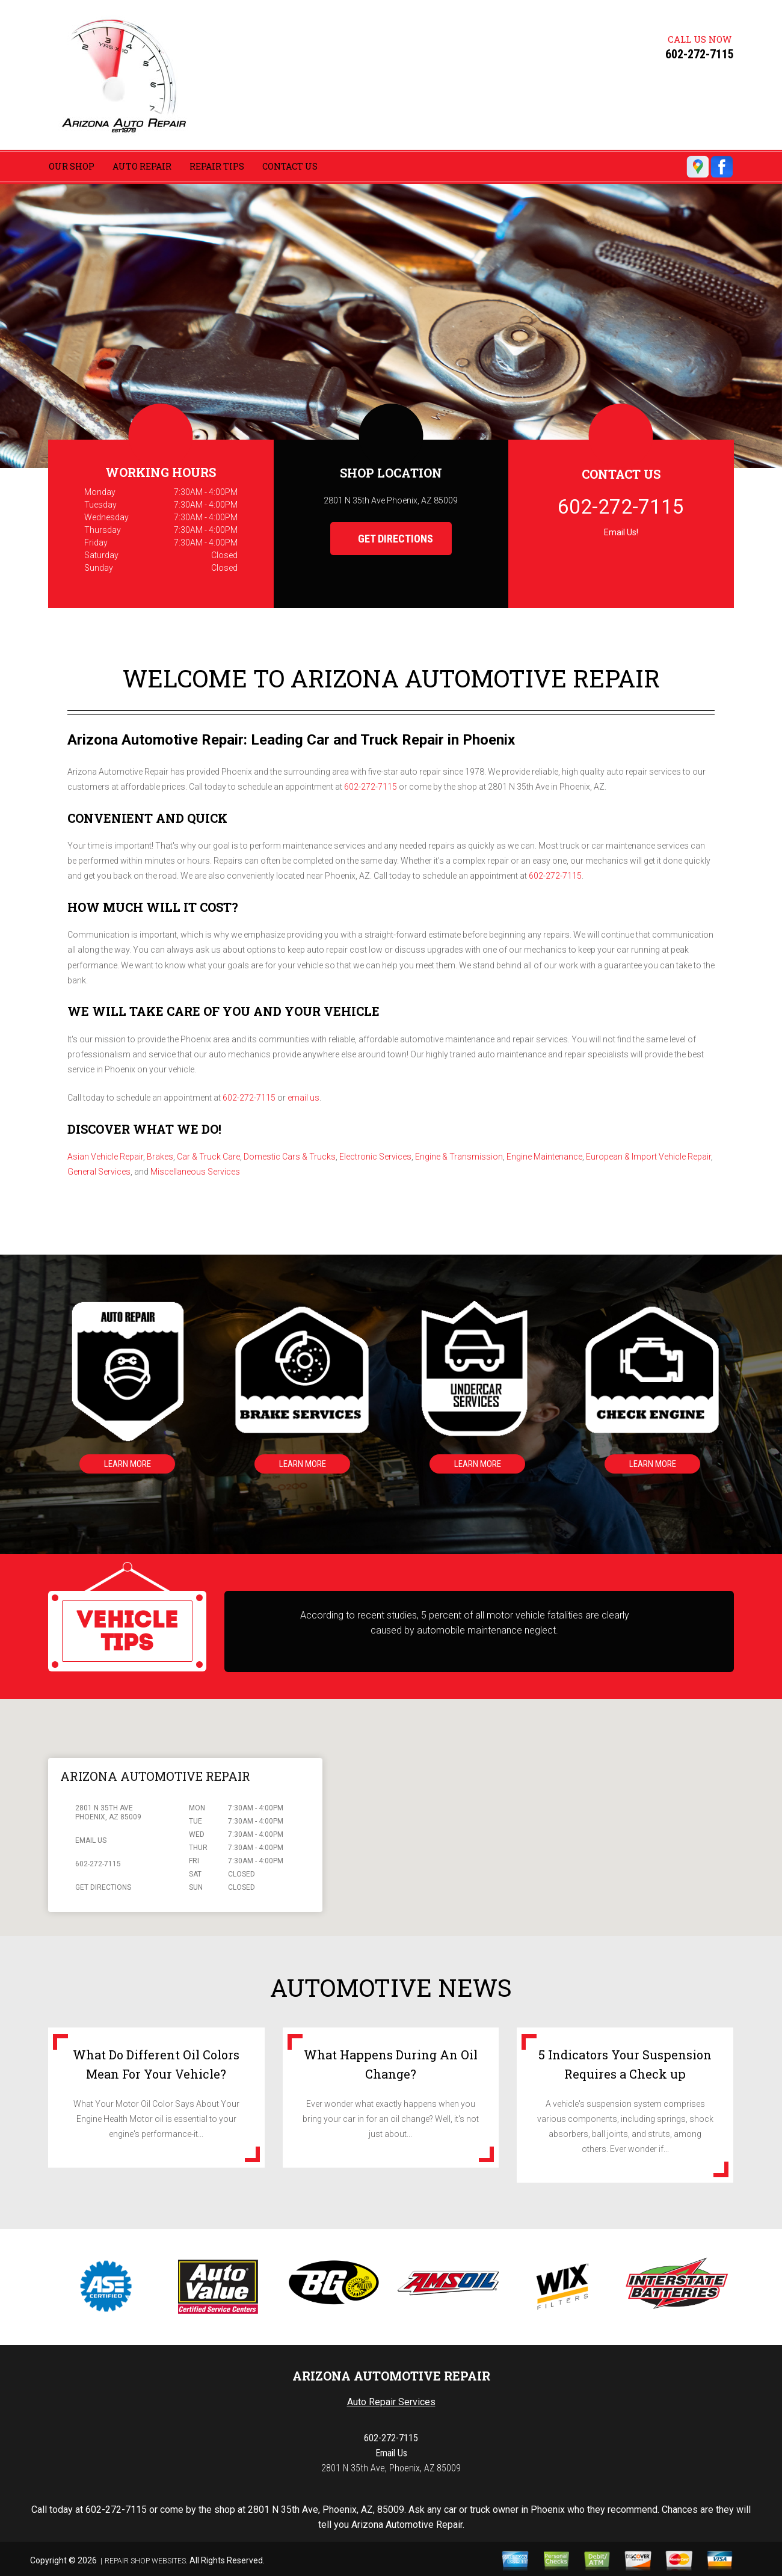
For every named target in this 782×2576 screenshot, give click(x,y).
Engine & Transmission (459, 1156)
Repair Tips (216, 166)
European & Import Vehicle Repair (648, 1156)
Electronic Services (375, 1156)
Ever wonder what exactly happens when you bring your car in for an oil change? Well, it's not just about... (391, 2119)
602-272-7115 (699, 54)
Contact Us (290, 166)
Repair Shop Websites (145, 2561)
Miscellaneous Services (195, 1171)
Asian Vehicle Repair (105, 1156)
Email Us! (621, 532)
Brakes (160, 1156)
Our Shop (71, 166)
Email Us (90, 1840)
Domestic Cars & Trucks (290, 1156)
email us (303, 1097)
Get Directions (386, 539)
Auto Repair (141, 166)
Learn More (126, 1464)
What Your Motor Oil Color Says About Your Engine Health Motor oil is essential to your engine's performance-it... (156, 2119)
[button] (531, 1806)
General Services (99, 1171)
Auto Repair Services (391, 2402)
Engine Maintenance (544, 1156)
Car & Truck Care (208, 1156)
